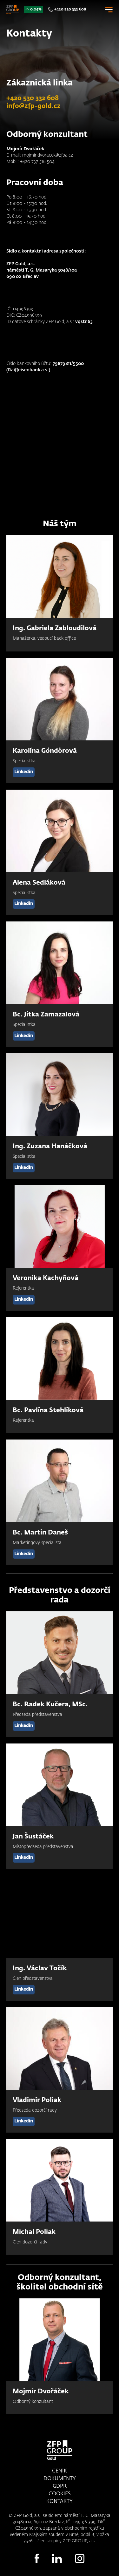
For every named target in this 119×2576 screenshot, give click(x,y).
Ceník (59, 2471)
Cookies (60, 2494)
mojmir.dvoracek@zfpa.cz (47, 155)
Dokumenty (59, 2478)
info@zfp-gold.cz (33, 106)
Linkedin (23, 772)
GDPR (60, 2486)
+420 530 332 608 (70, 9)
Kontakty (59, 2501)
